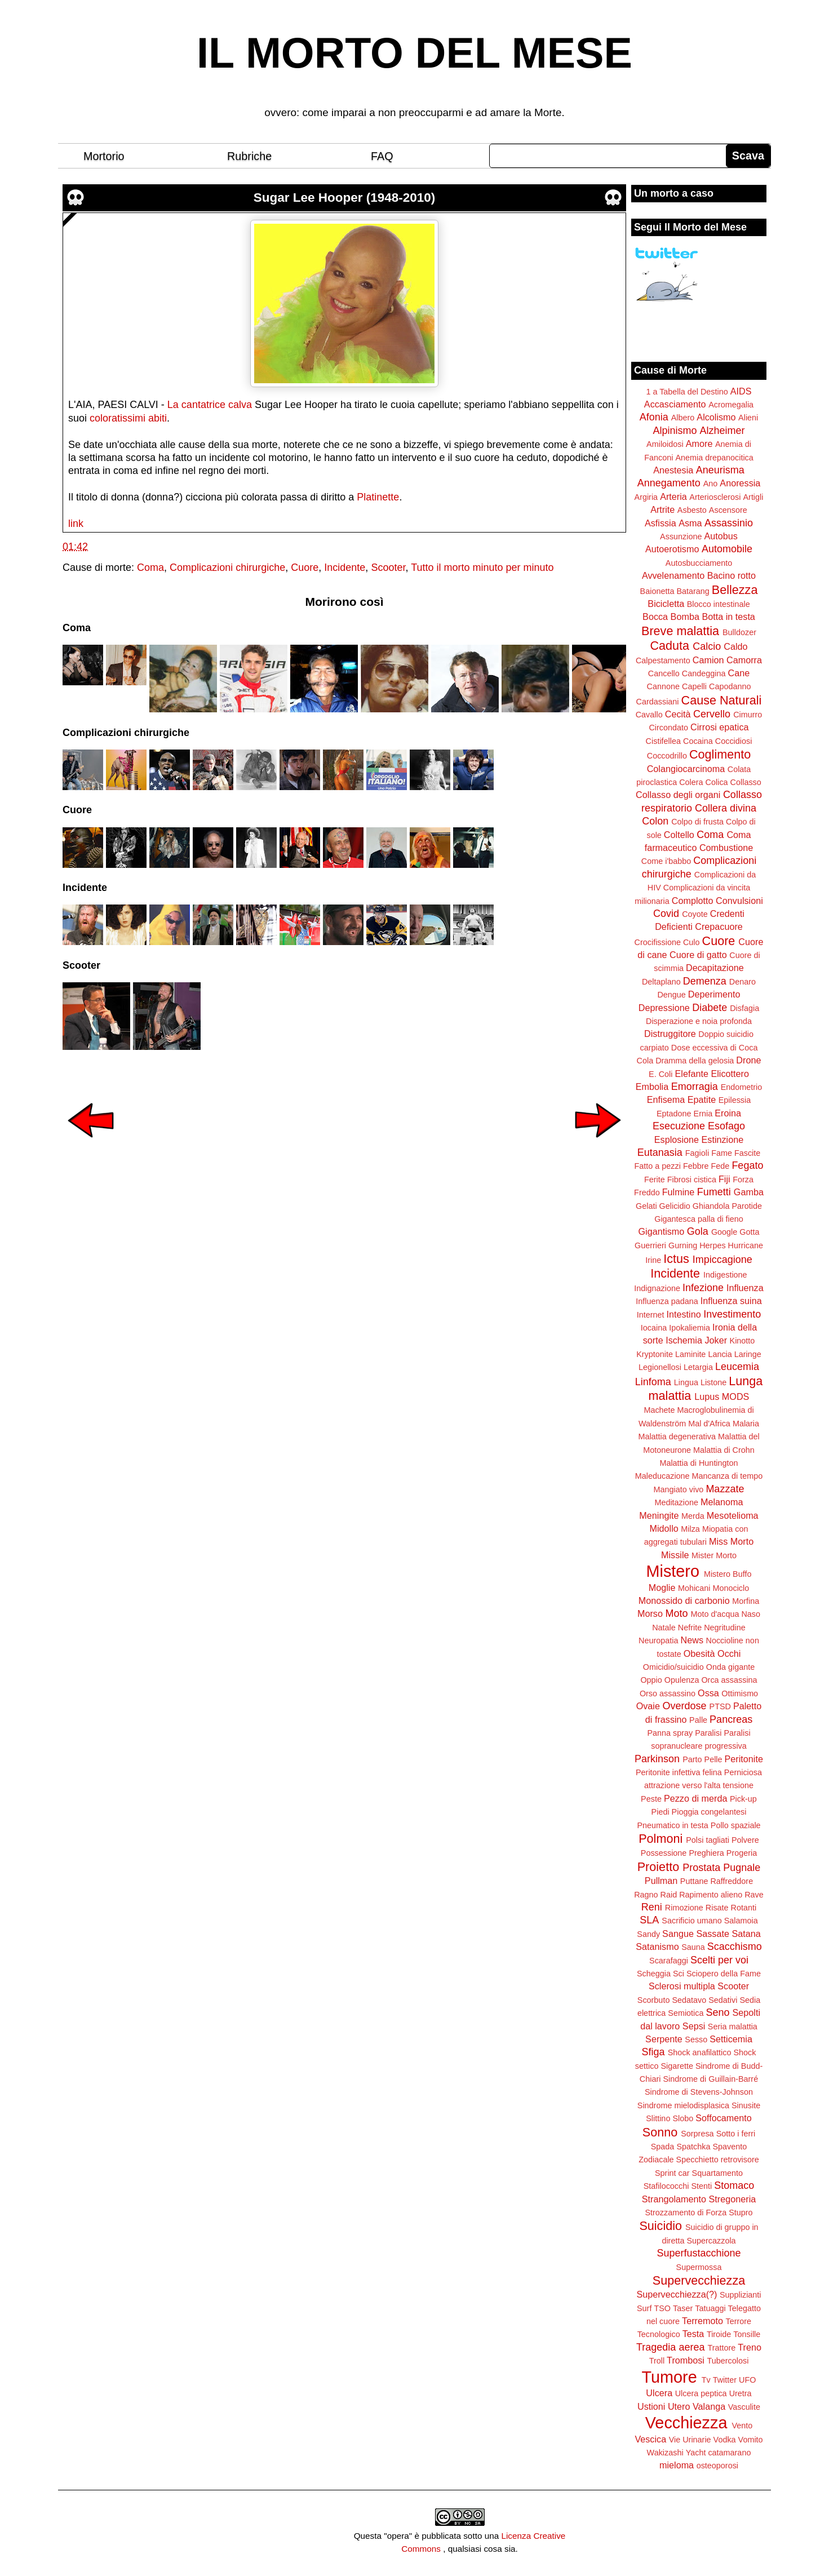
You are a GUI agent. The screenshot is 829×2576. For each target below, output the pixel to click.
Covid (666, 913)
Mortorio (104, 156)
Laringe (747, 1354)
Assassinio (728, 523)
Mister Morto (714, 1555)
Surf (644, 2308)
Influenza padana (667, 1301)
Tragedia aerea (670, 2347)
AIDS (741, 391)
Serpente (663, 2039)
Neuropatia (658, 1640)
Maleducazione (662, 1475)
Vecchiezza (686, 2423)
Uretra (740, 2393)
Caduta (670, 646)
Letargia (698, 1367)
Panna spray (670, 1732)
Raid (668, 1894)
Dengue (671, 994)
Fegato (747, 1165)
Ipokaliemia (689, 1327)
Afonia (654, 417)
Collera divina (725, 808)
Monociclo (730, 1588)
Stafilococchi (666, 2186)
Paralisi (708, 1732)
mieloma (676, 2465)
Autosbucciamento (699, 562)
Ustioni (651, 2406)
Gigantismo (661, 1231)
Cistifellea (663, 741)
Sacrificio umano (691, 1920)
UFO (747, 2379)
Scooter (388, 567)
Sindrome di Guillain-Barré (710, 2078)
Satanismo (657, 1946)
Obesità (699, 1653)
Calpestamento (663, 660)
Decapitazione (715, 968)
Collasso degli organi (678, 795)
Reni (651, 1907)
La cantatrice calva (209, 404)
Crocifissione (658, 942)
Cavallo (649, 714)
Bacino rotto (731, 575)
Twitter (725, 2379)
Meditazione (676, 1502)
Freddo (647, 1192)
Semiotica (685, 2013)
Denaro (742, 981)
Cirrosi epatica (719, 727)
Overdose (684, 1706)
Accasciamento (675, 404)
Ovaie (648, 1706)
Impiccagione (722, 1259)
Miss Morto (731, 1541)
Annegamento (669, 483)
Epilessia (735, 1100)
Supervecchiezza (699, 2280)
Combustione (726, 848)
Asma (690, 523)
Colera (691, 782)
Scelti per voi (719, 1960)
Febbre (696, 1165)
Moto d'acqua (714, 1614)
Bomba (685, 616)
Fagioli (697, 1153)
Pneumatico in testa (672, 1825)
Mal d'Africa (709, 1423)
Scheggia (654, 1973)
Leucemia (737, 1366)
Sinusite (746, 2105)
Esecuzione (679, 1126)
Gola (697, 1231)
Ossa (708, 1693)
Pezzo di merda (695, 1798)
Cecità (678, 714)
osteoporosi (717, 2465)
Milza (690, 1528)
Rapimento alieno (710, 1894)
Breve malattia (680, 631)
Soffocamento (723, 2118)
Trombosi (685, 2360)
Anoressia (740, 483)
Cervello (711, 714)
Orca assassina (729, 1679)
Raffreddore (731, 1881)
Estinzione (723, 1139)
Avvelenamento (673, 575)
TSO (662, 2308)
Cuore (304, 567)
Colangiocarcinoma (686, 769)
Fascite (747, 1153)
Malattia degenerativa (677, 1436)
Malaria (746, 1423)
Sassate (712, 1933)
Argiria (646, 497)
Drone (748, 1060)
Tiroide (719, 2334)
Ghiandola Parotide (727, 1206)
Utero (679, 2406)
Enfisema (666, 1099)
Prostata (701, 1867)
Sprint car (672, 2173)
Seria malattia (732, 2026)
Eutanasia (659, 1152)
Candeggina (704, 673)
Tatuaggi (710, 2308)
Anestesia (673, 470)
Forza (743, 1179)
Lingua (686, 1382)
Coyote (695, 914)
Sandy (648, 1934)
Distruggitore (670, 1033)
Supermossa (699, 2267)
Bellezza (735, 590)
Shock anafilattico (700, 2052)
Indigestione (725, 1274)
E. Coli (660, 1074)
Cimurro (747, 714)
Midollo (664, 1528)
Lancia (720, 1354)
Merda (692, 1515)
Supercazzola (710, 2240)
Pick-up (743, 1798)
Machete (659, 1410)
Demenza (704, 981)
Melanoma (722, 1502)
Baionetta (657, 591)
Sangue (678, 1933)
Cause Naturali (721, 700)
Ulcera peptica (701, 2393)
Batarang (692, 591)
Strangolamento (674, 2199)
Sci (678, 1973)
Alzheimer (722, 430)
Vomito (750, 2439)
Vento (742, 2425)
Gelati (646, 1206)
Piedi (660, 1811)
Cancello (664, 673)
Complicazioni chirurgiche (227, 567)
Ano (710, 483)
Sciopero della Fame (723, 1973)
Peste (651, 1798)
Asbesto (692, 510)
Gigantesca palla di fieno (698, 1218)
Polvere (745, 1840)
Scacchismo (734, 1946)
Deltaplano (661, 981)
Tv (706, 2379)
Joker (715, 1340)
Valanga (709, 2406)
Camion (708, 660)
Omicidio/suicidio (673, 1666)
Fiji (724, 1179)
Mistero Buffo (728, 1574)
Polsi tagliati (707, 1840)
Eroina (728, 1113)
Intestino (684, 1314)
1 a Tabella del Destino (687, 391)
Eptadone (674, 1113)
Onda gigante (730, 1666)
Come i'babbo (666, 861)
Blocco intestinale (718, 604)
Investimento (732, 1314)
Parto (692, 1759)
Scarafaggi (668, 1960)
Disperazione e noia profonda (699, 1021)
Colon (655, 821)
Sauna (693, 1947)
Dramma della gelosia (694, 1060)
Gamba (749, 1192)
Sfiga (653, 2052)
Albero (683, 417)
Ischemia (684, 1340)
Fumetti (714, 1192)
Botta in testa (728, 616)
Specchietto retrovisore (717, 2159)
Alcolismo (716, 417)
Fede (720, 1165)
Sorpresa (697, 2133)
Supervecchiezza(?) (676, 2294)
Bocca (655, 616)
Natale (664, 1627)
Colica (717, 782)
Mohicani (694, 1588)
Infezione (703, 1287)
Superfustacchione (699, 2253)
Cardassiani (657, 701)
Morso (650, 1613)
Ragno (646, 1894)
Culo (691, 942)
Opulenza (681, 1679)
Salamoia (741, 1920)
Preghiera (706, 1852)
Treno (749, 2347)
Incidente (344, 567)
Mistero (672, 1571)
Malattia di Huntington (698, 1462)
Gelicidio (674, 1206)
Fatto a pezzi (658, 1165)
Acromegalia (730, 404)
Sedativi (722, 2000)
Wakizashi (665, 2452)
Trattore (721, 2347)
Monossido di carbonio (684, 1600)
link (75, 523)
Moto (676, 1613)
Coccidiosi (733, 741)
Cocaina (698, 741)
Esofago (726, 1126)
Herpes (712, 1245)
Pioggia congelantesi (709, 1811)
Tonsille (746, 2334)
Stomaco (734, 2185)
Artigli (753, 497)
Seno (718, 2012)
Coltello (679, 835)
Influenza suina (731, 1301)
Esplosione (676, 1139)
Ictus (676, 1259)
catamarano (729, 2452)
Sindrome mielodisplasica (683, 2105)
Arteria (673, 496)
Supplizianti (740, 2294)
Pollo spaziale (736, 1825)
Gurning (682, 1245)
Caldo (735, 646)
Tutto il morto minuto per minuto (482, 567)
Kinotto (742, 1340)
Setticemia (731, 2039)
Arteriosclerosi (715, 497)
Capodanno (730, 686)
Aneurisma (720, 470)
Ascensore (728, 510)
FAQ (382, 156)
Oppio (651, 1679)
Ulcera (659, 2393)
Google (724, 1231)
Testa (693, 2334)
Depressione (664, 1008)
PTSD (720, 1706)
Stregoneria (732, 2199)
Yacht (696, 2452)
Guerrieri (650, 1245)
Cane (739, 673)
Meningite (659, 1515)
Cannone (663, 686)
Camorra (744, 660)
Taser (683, 2308)
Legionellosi (660, 1367)
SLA (649, 1920)
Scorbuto (653, 2000)
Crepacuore (719, 926)
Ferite (654, 1179)
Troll (656, 2360)
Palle (698, 1719)
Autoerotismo (672, 549)
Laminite (690, 1354)
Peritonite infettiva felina (679, 1772)
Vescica (650, 2439)
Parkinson (657, 1758)
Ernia (703, 1113)
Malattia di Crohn (724, 1450)
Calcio (707, 646)
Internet (650, 1314)
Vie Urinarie (690, 2439)
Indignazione (657, 1288)
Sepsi (694, 2026)
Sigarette (676, 2065)
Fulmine (678, 1192)
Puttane (694, 1881)
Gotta (749, 1231)
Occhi (729, 1653)
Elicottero (729, 1073)
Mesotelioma (733, 1515)
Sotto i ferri (736, 2133)
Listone (713, 1382)
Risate (717, 1907)
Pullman (661, 1881)
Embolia (652, 1086)
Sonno (659, 2132)
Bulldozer (739, 632)
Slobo (682, 2118)
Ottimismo (739, 1693)
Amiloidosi (665, 444)
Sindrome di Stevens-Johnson (699, 2091)
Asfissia (660, 523)
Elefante (691, 1073)
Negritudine (725, 1627)
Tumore (669, 2377)
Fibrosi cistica (691, 1179)
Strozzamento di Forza (685, 2212)
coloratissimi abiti (128, 418)
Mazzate (725, 1489)
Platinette (378, 497)
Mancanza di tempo (727, 1475)
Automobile (727, 549)
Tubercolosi (727, 2360)
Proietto (658, 1867)
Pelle (713, 1759)
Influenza (745, 1288)
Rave (754, 1894)
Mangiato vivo (679, 1489)
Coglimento (720, 754)
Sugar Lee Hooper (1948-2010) (345, 197)
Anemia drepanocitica (714, 457)
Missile (675, 1555)
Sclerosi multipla (682, 1986)
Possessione (664, 1852)
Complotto (692, 900)
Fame (721, 1153)
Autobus (721, 536)
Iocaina (654, 1327)
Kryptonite (654, 1354)
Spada (663, 2146)
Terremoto (702, 2321)
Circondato (668, 727)
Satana (746, 1933)
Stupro (740, 2212)
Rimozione (684, 1907)
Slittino (658, 2118)
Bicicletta (666, 603)
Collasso (745, 782)
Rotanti (744, 1907)
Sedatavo (689, 2000)
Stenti (701, 2186)
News (692, 1640)
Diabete (709, 1007)
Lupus (706, 1396)
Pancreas (731, 1719)
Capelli (694, 686)
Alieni (748, 417)
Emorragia (694, 1086)
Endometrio (741, 1087)
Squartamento (717, 2173)
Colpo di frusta (697, 821)
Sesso (696, 2039)
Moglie (662, 1587)
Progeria (741, 1852)
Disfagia (744, 1008)
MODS (736, 1396)
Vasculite (744, 2406)
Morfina (745, 1601)
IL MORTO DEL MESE (414, 53)
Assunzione (681, 536)
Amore (699, 443)
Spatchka (693, 2146)
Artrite (662, 509)
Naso (750, 1614)
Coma (150, 567)
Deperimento (714, 994)
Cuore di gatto (698, 955)
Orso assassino (667, 1693)
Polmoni (660, 1839)
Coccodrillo (667, 755)
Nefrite (690, 1627)
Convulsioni (739, 900)
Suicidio (660, 2226)
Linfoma (653, 1381)
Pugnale (741, 1867)
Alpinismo (675, 430)
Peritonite (744, 1759)
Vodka (724, 2439)
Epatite (702, 1099)
